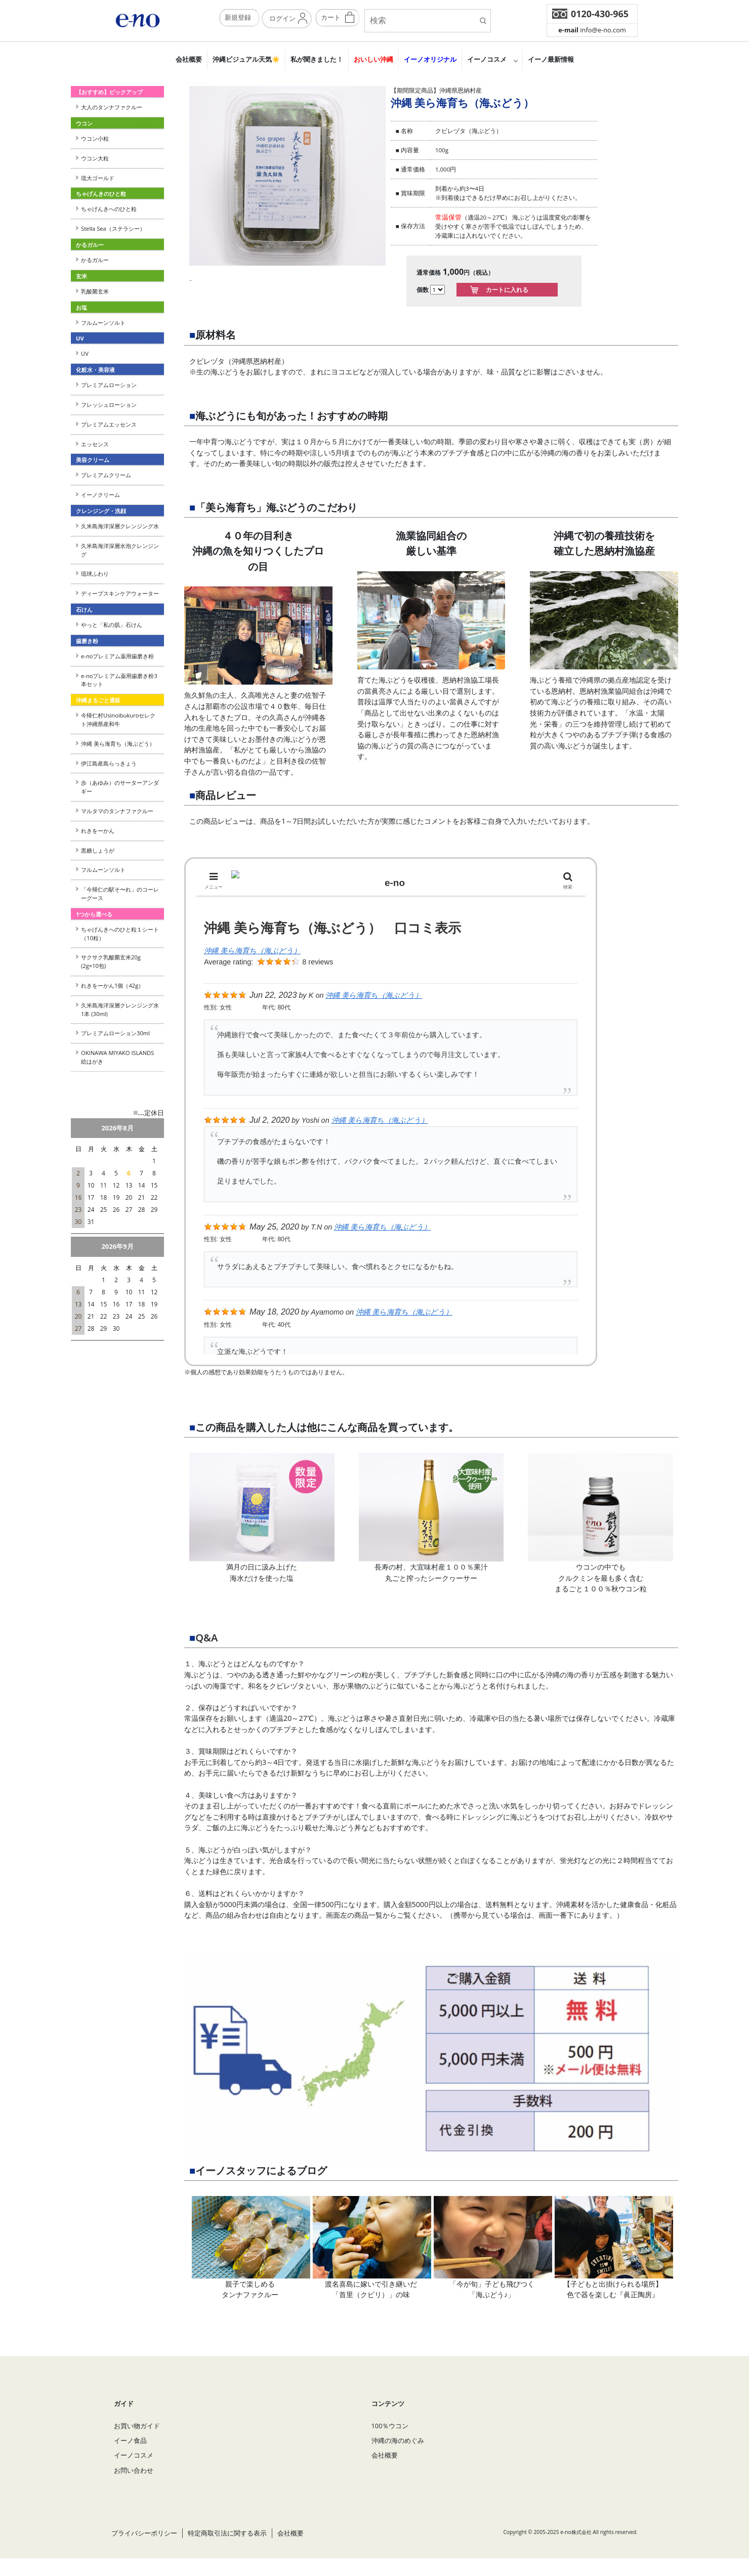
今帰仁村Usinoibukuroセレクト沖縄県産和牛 (118, 719)
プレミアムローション (109, 385)
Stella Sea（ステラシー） (116, 228)
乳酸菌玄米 (95, 291)
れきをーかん (97, 830)
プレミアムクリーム (106, 475)
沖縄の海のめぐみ (397, 2458)
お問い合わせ (133, 2488)
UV (85, 353)
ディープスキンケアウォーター (120, 593)
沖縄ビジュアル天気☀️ (246, 59)
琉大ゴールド (97, 178)
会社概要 (189, 59)
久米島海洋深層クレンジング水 (120, 526)
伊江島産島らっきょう (109, 763)
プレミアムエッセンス (109, 424)
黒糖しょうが (97, 850)
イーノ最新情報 (551, 59)
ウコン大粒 (95, 158)
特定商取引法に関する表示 (227, 2550)
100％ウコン (390, 2443)
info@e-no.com (592, 29)
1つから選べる (94, 914)
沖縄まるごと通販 (98, 700)
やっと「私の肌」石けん (111, 624)
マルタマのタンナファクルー (117, 811)
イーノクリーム (100, 494)
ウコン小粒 (95, 138)
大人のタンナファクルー (111, 107)
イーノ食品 (130, 2458)
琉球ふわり (95, 573)
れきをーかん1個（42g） (112, 985)
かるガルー (95, 260)
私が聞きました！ (316, 59)
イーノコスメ (487, 59)
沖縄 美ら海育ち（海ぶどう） (118, 743)
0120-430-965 (600, 14)
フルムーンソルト (103, 322)
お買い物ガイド (137, 2443)
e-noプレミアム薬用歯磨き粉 (117, 656)
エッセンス (95, 444)
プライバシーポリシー (144, 2550)
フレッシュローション (109, 404)
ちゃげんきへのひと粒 (109, 209)
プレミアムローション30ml (115, 1033)
